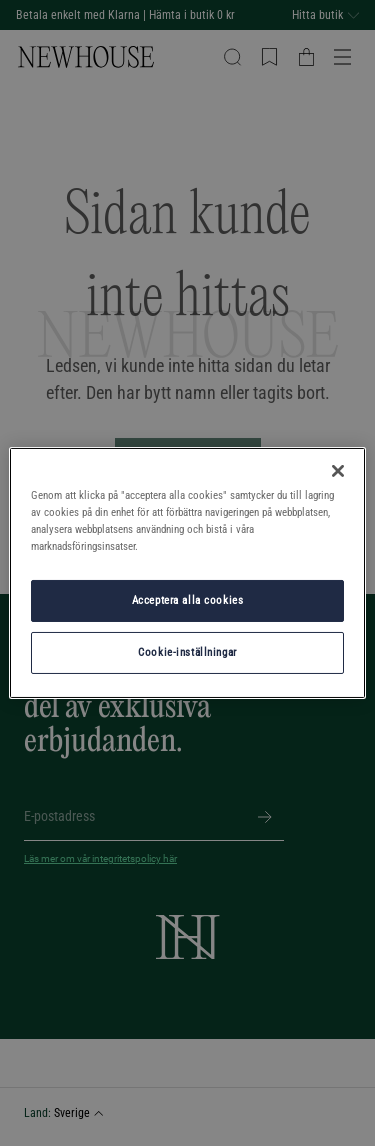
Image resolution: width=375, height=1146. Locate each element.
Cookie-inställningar (187, 652)
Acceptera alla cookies (188, 600)
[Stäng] (338, 471)
